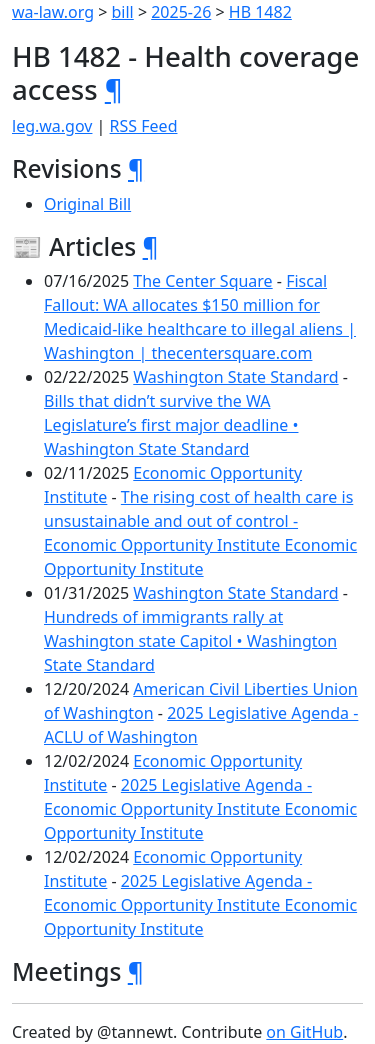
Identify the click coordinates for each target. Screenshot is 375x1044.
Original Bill (87, 204)
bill (123, 12)
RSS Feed (144, 126)
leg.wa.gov (52, 126)
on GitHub (304, 1032)
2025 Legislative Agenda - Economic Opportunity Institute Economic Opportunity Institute (200, 809)
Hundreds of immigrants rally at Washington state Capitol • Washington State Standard (190, 641)
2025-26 (181, 12)
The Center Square (202, 281)
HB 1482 (260, 12)
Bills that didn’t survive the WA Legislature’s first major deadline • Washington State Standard (171, 425)
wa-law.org (53, 12)
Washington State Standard (235, 377)
